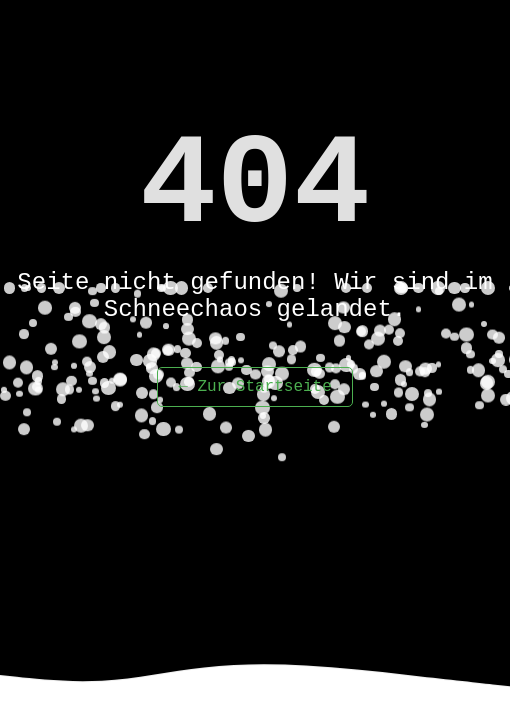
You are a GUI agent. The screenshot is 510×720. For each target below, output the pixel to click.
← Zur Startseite (255, 387)
